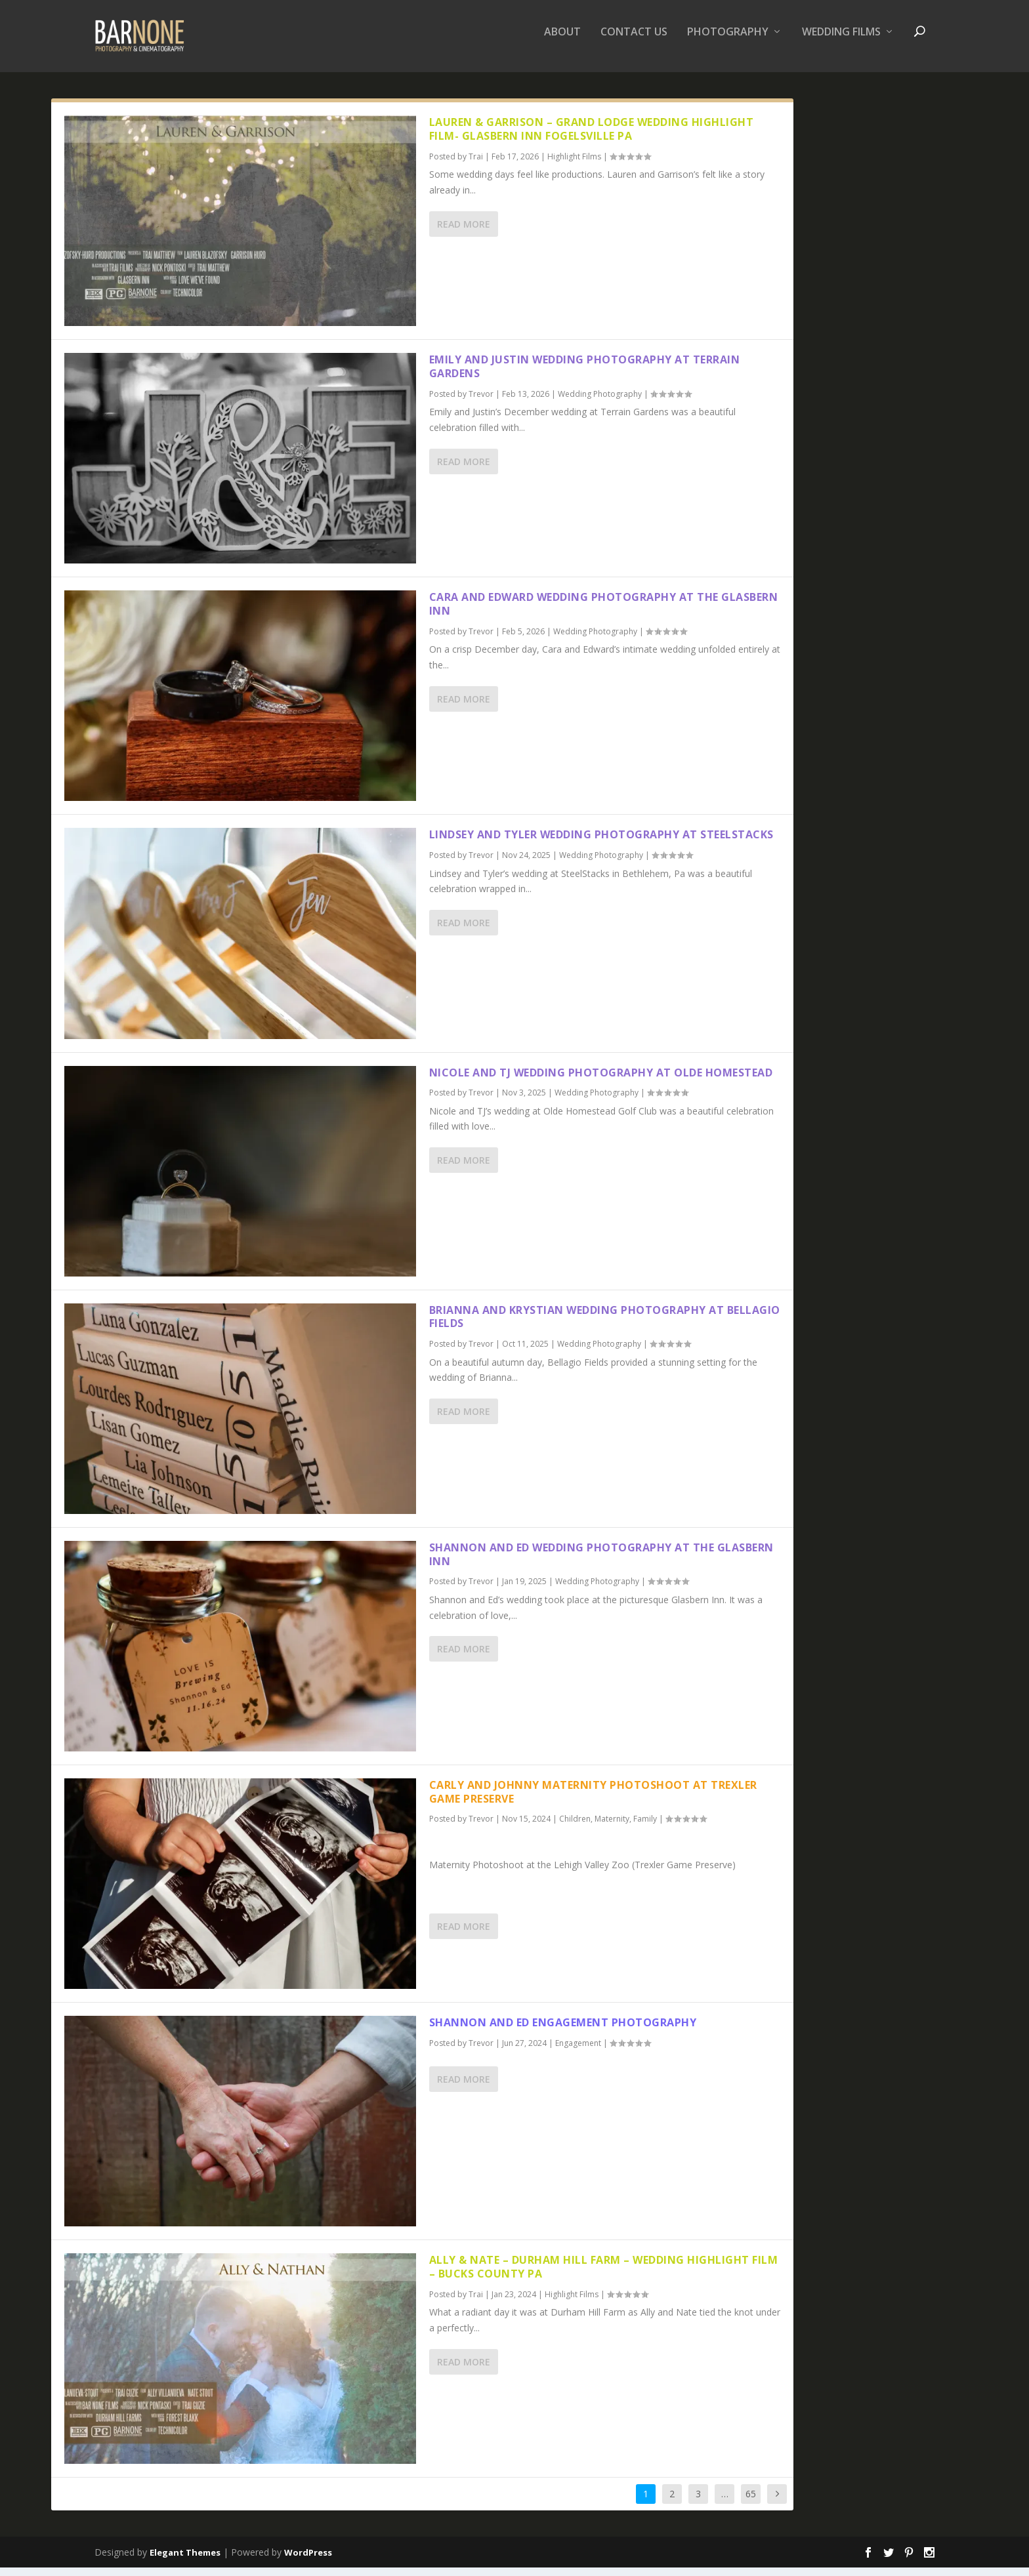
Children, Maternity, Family (608, 1827)
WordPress (308, 2561)
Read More (463, 233)
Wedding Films (841, 41)
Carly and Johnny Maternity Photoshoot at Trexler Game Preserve (593, 1801)
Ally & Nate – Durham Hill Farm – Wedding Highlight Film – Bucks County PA (603, 2276)
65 (751, 2503)
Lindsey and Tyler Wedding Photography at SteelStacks (601, 843)
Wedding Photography (600, 403)
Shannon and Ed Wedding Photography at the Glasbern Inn (601, 1563)
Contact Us (633, 41)
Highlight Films (574, 165)
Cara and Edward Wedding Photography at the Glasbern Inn (603, 613)
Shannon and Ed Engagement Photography (563, 2031)
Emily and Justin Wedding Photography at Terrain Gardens (584, 375)
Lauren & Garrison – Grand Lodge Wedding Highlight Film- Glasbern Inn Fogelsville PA (591, 138)
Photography (727, 41)
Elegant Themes (185, 2561)
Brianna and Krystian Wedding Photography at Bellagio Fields (604, 1326)
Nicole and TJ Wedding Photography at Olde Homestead (601, 1081)
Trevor (481, 403)
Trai (476, 165)
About (562, 41)
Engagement (578, 2052)
